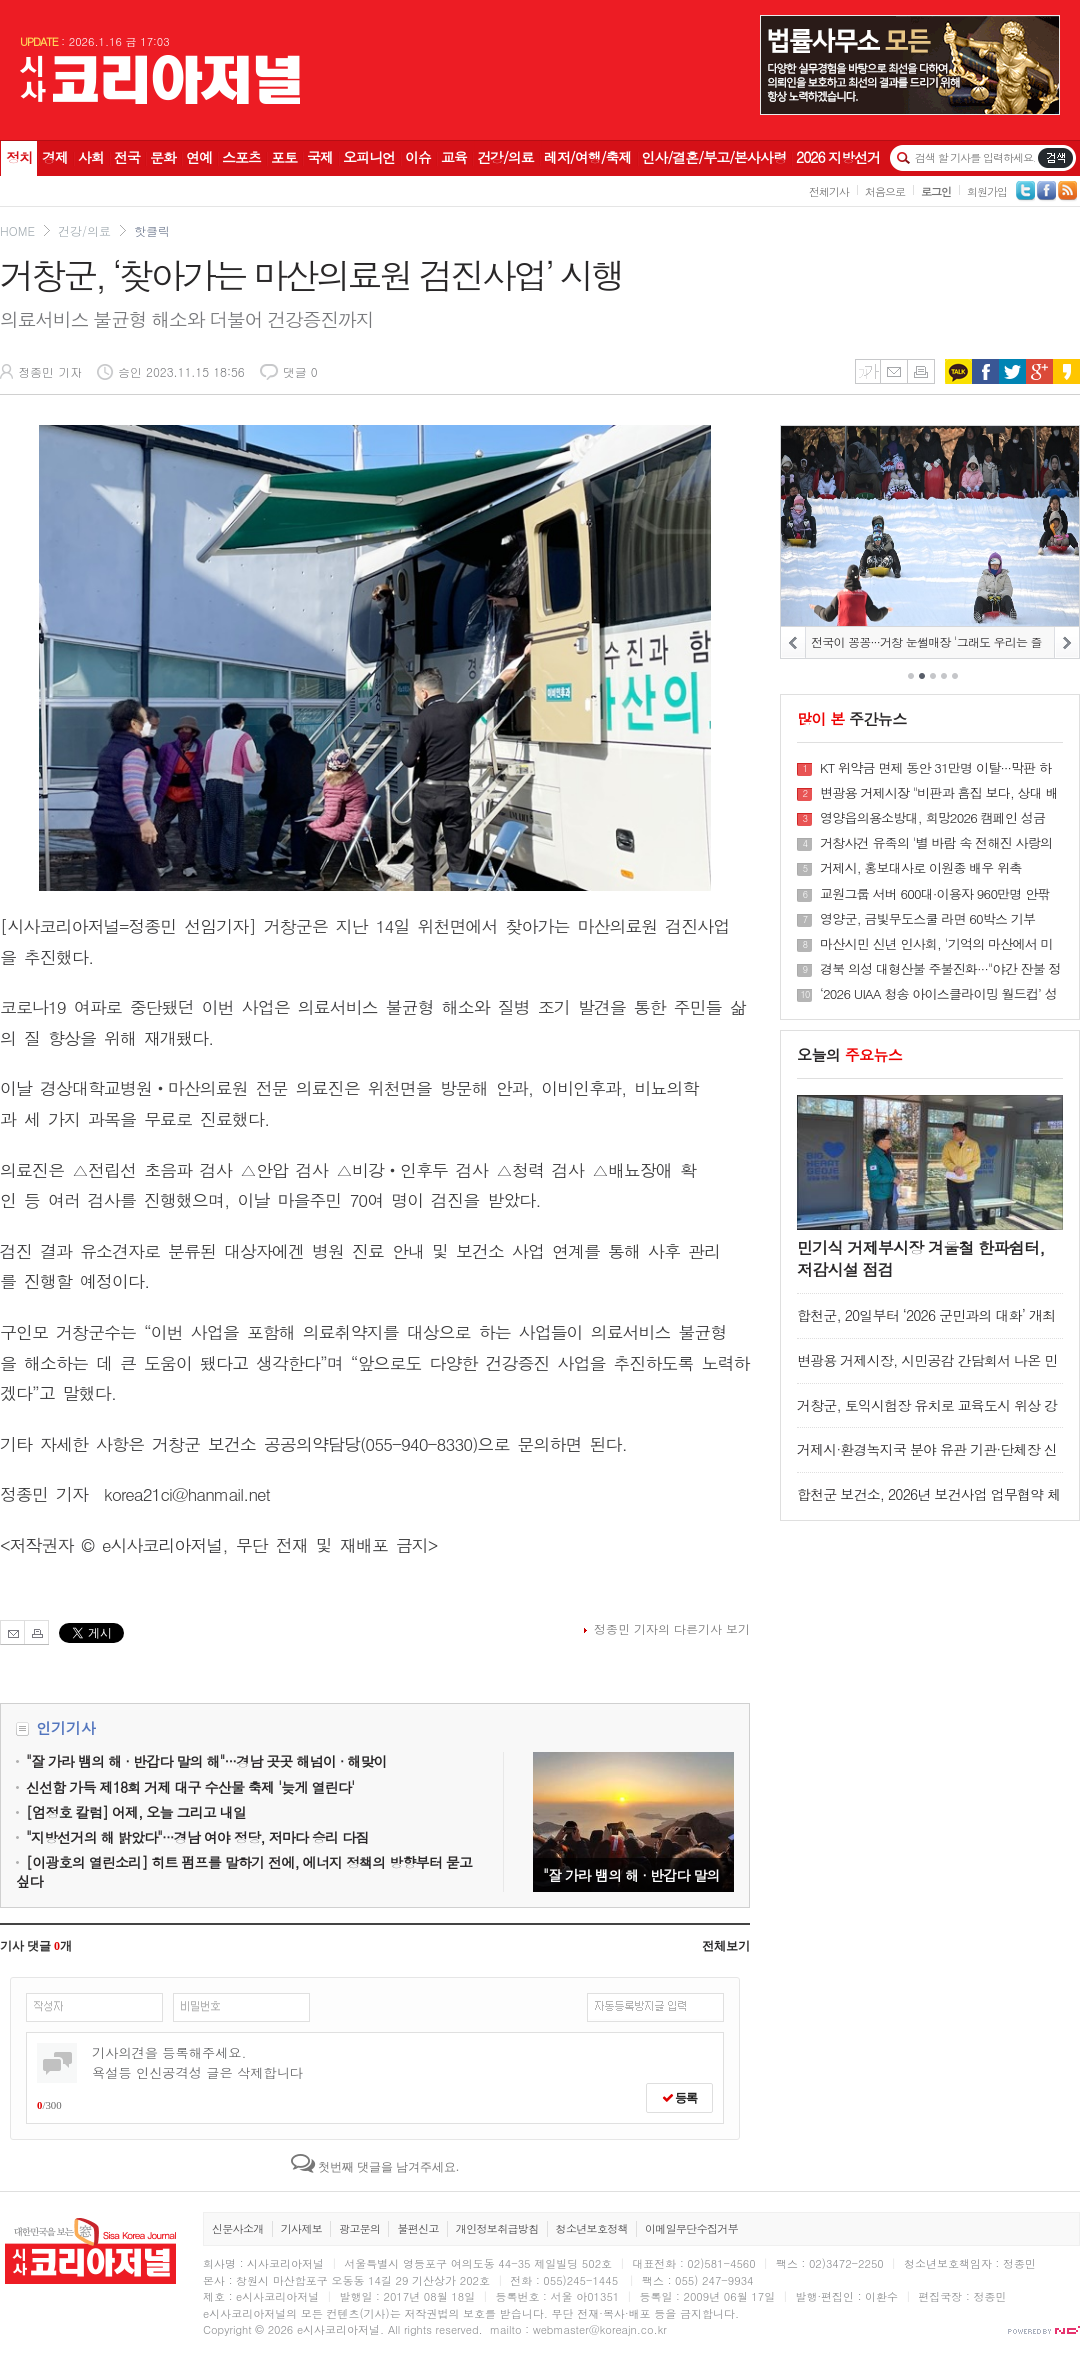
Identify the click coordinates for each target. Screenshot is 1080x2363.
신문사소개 (238, 2228)
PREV (793, 642)
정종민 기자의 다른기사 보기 (672, 1628)
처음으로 (885, 191)
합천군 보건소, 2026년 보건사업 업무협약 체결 (928, 1503)
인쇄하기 (921, 371)
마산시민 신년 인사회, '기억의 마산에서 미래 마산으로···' (936, 944)
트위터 (1012, 371)
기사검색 (1055, 158)
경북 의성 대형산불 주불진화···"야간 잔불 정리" (940, 969)
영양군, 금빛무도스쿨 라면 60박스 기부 (927, 919)
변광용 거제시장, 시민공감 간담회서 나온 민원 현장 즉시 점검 (927, 1369)
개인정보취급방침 (497, 2228)
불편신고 (417, 2228)
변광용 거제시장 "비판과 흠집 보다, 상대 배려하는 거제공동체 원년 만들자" (939, 793)
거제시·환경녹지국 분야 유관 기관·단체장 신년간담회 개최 (927, 1458)
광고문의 (359, 2228)
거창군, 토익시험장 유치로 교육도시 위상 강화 (927, 1414)
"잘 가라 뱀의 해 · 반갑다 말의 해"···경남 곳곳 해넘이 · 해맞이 (633, 1822)
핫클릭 (152, 230)
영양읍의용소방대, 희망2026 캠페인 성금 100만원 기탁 (932, 818)
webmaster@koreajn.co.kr (600, 2329)
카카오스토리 (1066, 371)
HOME (17, 230)
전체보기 (726, 1946)
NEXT (1066, 642)
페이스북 (985, 371)
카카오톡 (958, 371)
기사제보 (301, 2228)
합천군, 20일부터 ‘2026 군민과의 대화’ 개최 (926, 1315)
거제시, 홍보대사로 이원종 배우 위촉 (921, 868)
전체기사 (829, 191)
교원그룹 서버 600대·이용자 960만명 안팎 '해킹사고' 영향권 (935, 894)
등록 (679, 2098)
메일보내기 (893, 371)
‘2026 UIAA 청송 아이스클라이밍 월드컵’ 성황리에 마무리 (938, 994)
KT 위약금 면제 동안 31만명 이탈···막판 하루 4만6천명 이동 (935, 768)
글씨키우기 (867, 371)
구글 (1039, 371)
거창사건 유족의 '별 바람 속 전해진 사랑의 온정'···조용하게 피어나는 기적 (936, 843)
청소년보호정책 (592, 2228)
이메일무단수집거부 (691, 2228)
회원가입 (987, 191)
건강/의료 (84, 230)
